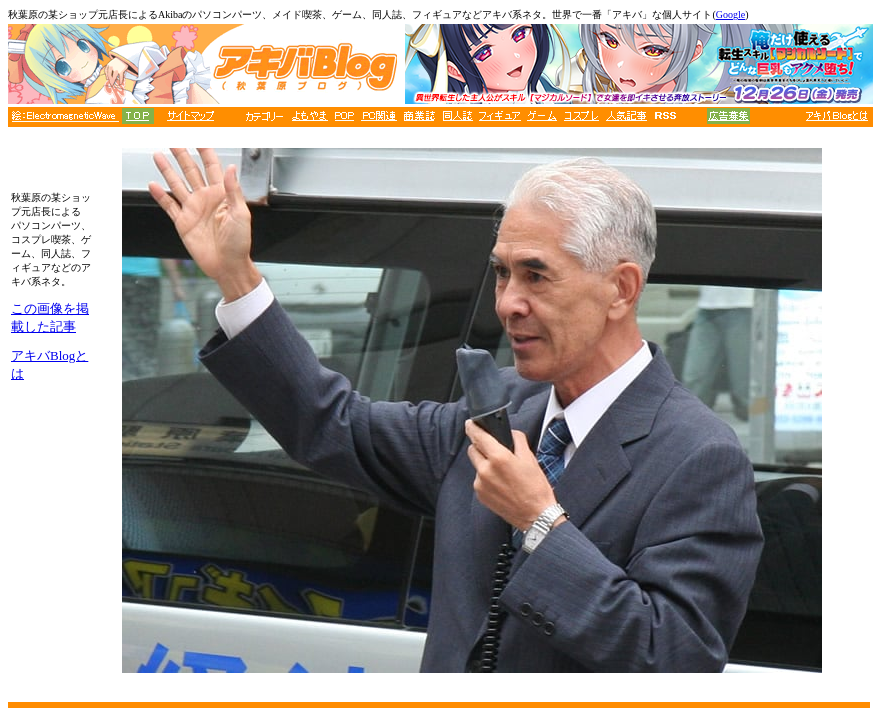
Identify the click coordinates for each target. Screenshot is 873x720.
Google (730, 14)
